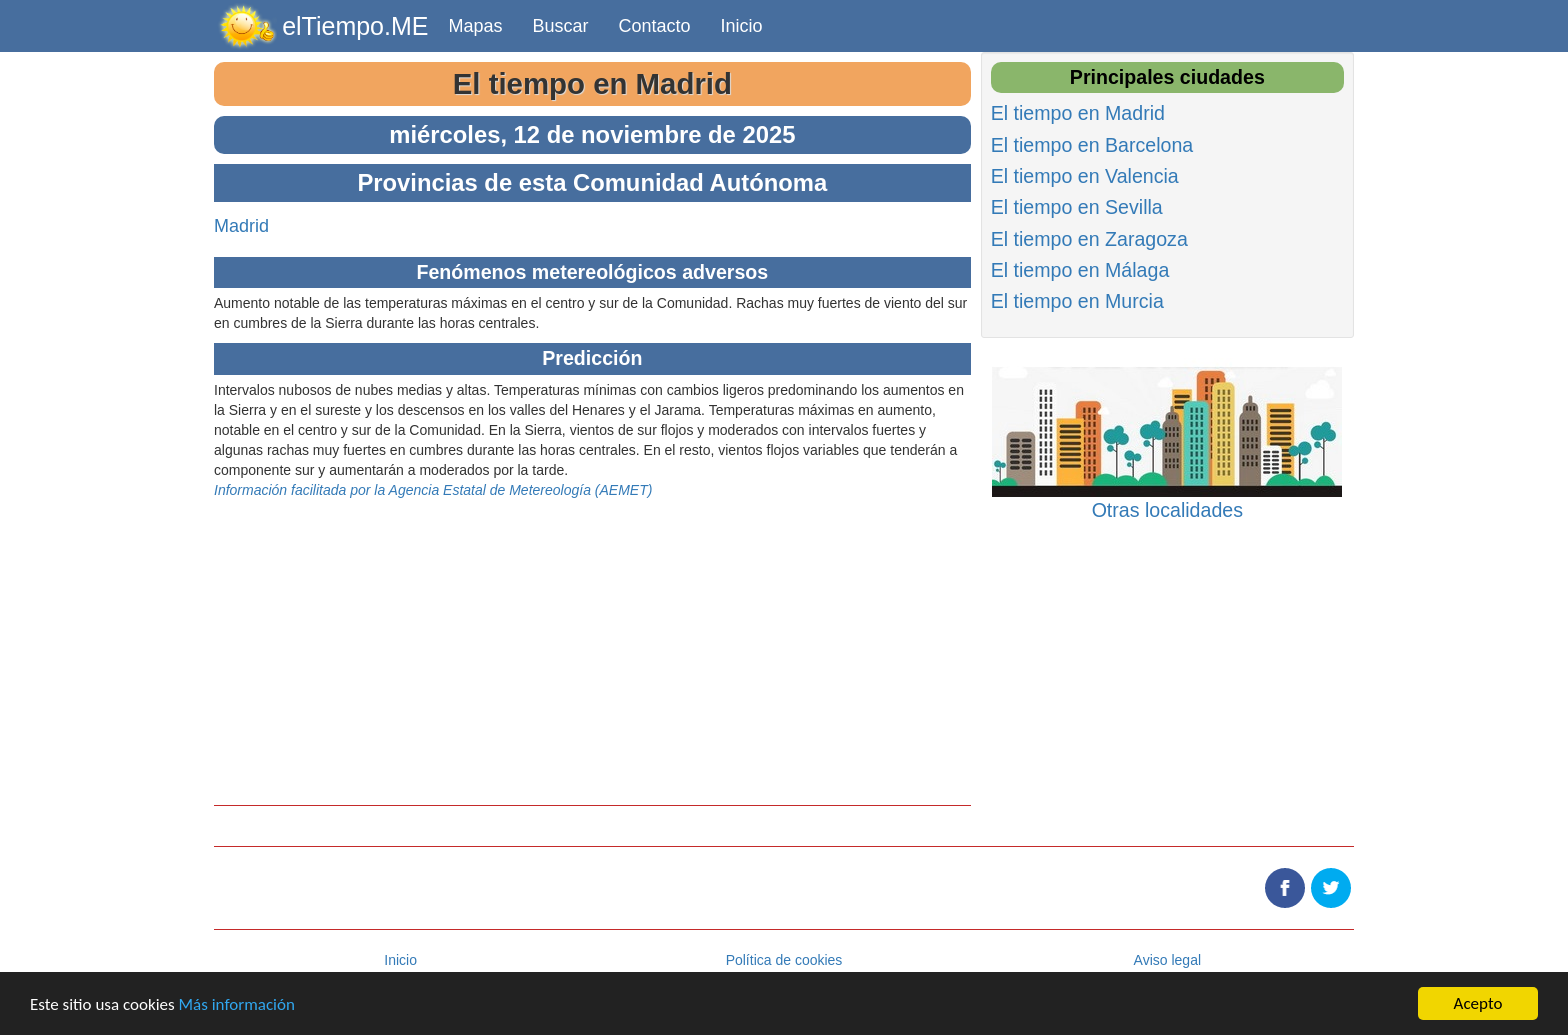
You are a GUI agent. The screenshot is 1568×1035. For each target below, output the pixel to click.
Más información (237, 1004)
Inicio (742, 26)
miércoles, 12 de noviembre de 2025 (592, 134)
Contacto (655, 26)
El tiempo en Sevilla (1077, 207)
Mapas (475, 26)
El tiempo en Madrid (592, 83)
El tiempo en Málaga (1080, 270)
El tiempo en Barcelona (1092, 145)
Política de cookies (784, 960)
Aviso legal (1167, 960)
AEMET (623, 490)
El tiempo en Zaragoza (1089, 239)
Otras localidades (1167, 510)
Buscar (561, 26)
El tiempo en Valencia (1085, 176)
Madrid (241, 226)
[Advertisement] (592, 640)
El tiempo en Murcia (1077, 301)
